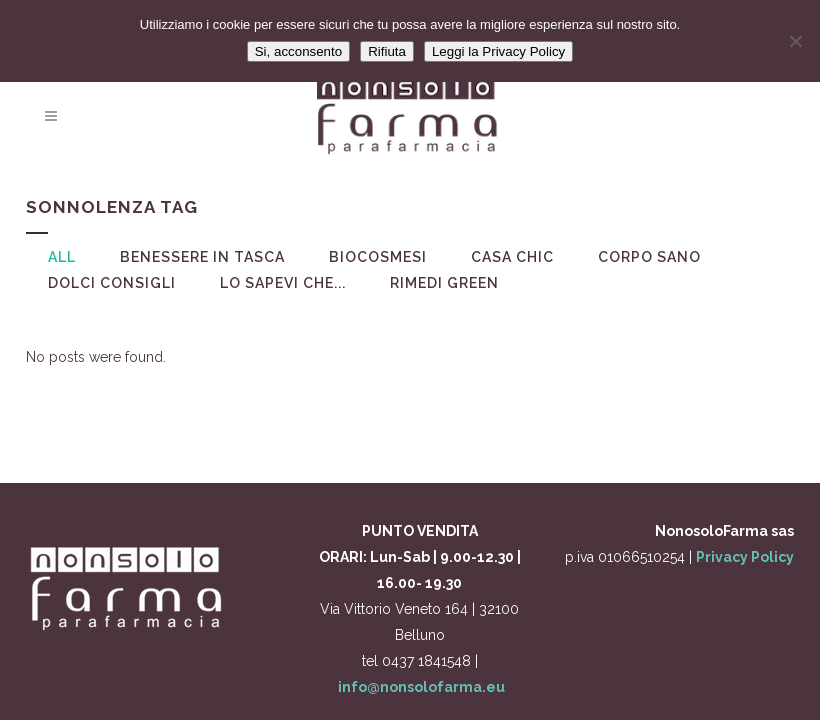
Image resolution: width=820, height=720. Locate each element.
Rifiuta (387, 51)
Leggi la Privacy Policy (498, 51)
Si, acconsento (298, 51)
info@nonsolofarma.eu (421, 687)
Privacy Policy (745, 557)
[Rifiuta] (795, 41)
